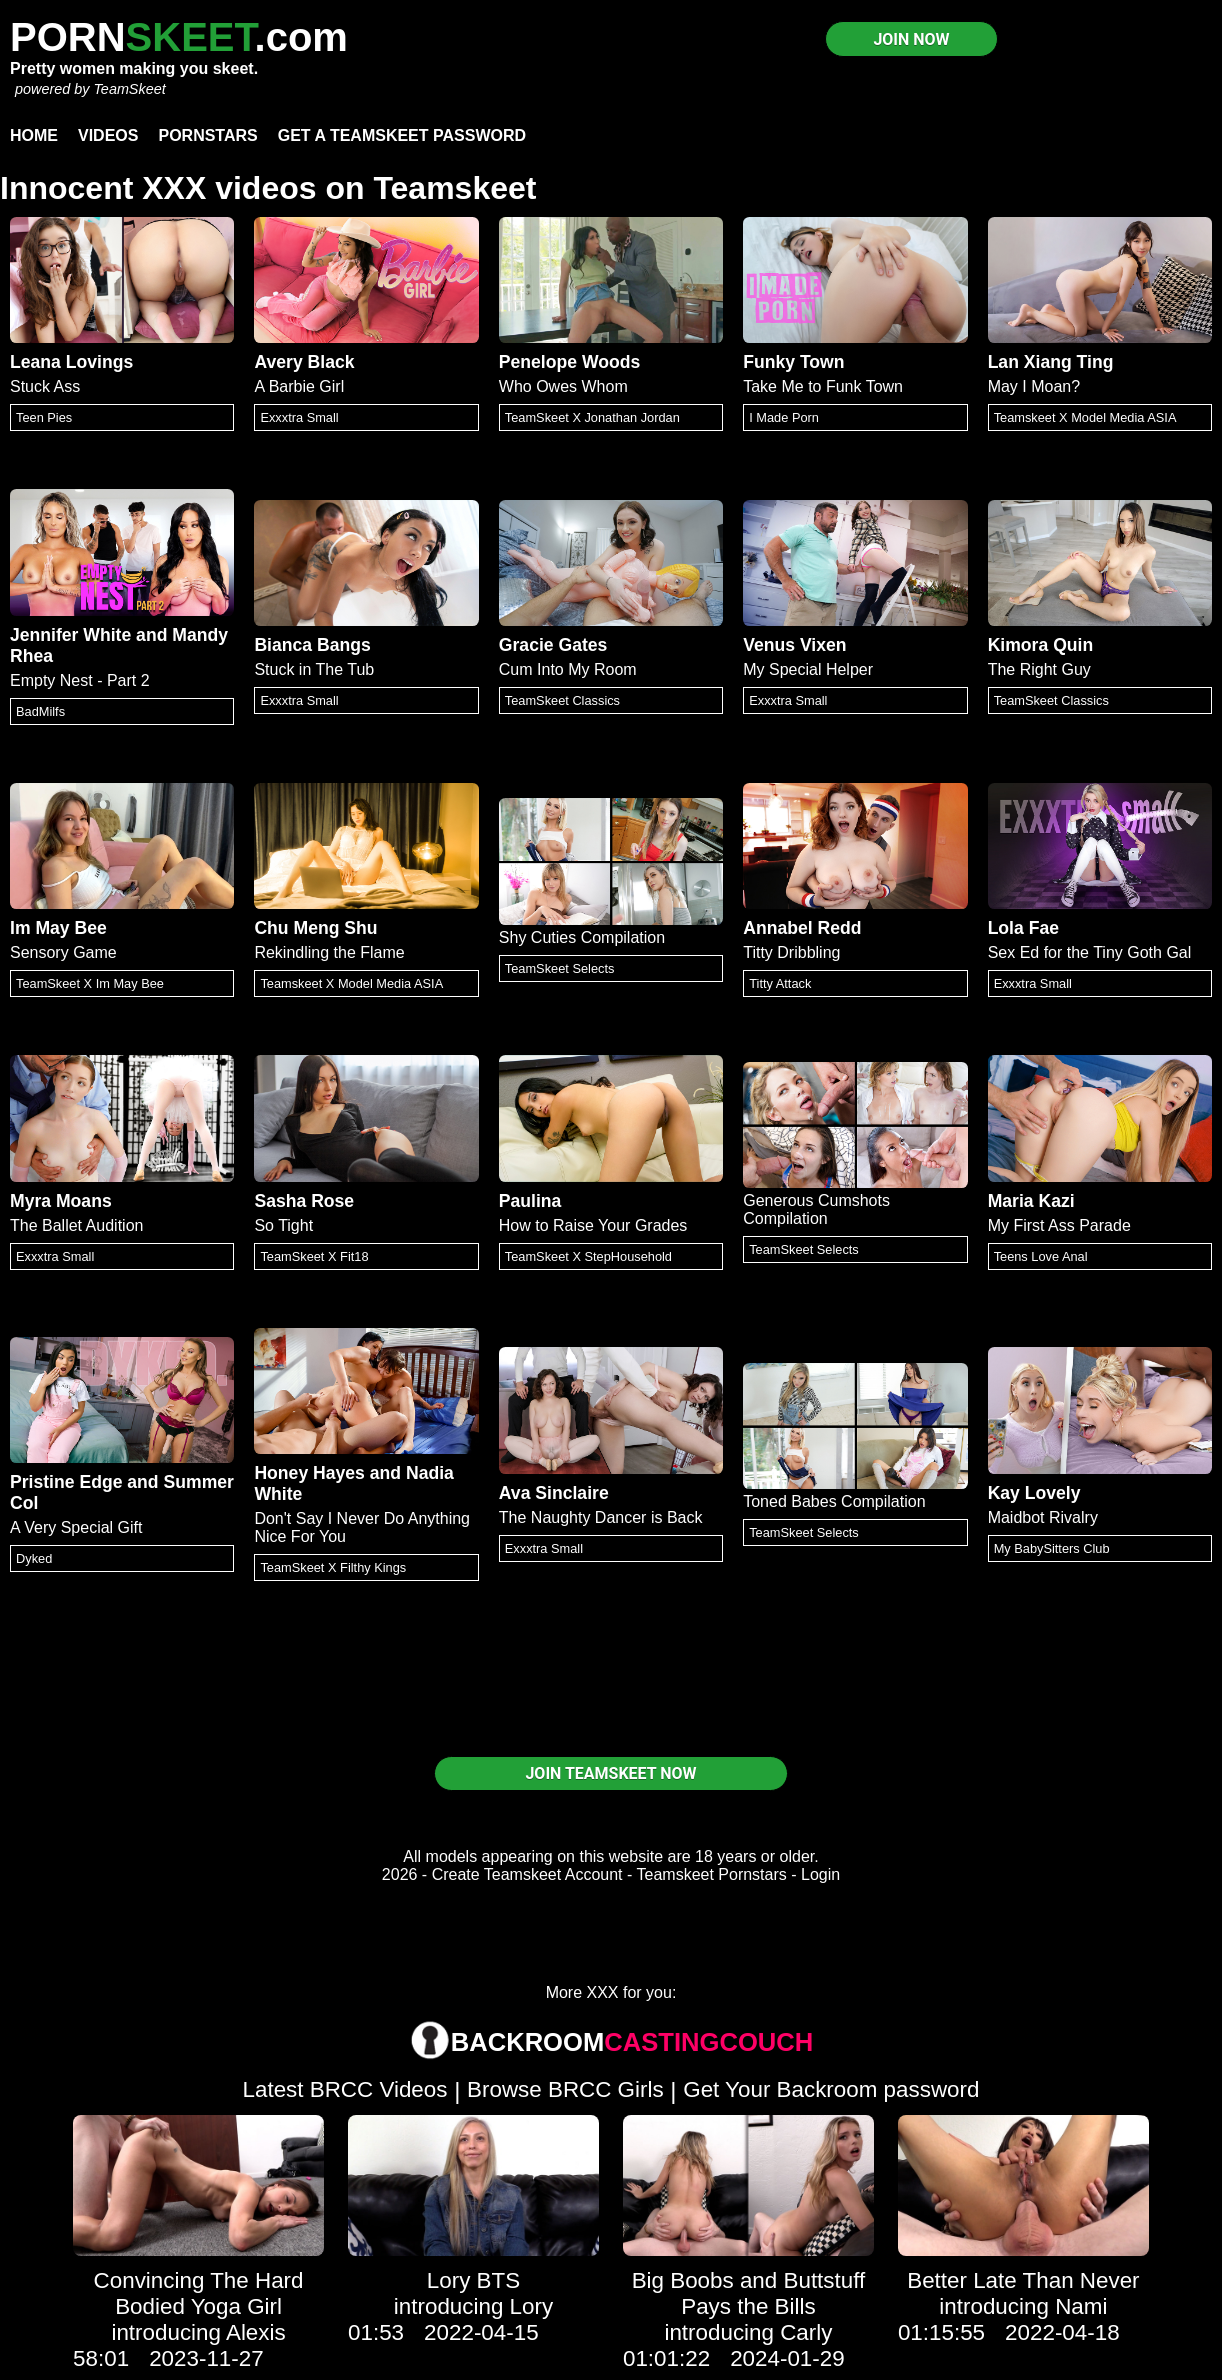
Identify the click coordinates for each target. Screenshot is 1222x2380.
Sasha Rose (304, 1201)
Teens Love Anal (1041, 1256)
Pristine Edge (66, 1482)
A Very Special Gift (76, 1527)
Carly (806, 2332)
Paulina (530, 1201)
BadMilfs (40, 711)
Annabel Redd (802, 928)
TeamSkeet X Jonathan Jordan (592, 417)
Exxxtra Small (299, 417)
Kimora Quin (1041, 645)
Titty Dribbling (791, 952)
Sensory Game (63, 952)
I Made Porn (784, 417)
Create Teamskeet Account (527, 1874)
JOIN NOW (911, 39)
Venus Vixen (794, 645)
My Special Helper (808, 669)
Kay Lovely (1034, 1493)
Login (820, 1874)
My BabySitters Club (1052, 1548)
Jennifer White (70, 635)
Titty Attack (780, 983)
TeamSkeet (129, 89)
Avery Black (304, 362)
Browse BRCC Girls (565, 2089)
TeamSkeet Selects (560, 968)
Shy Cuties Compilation (582, 937)
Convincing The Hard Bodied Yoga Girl (199, 2293)
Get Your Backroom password (831, 2089)
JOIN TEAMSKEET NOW (610, 1773)
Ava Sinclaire (554, 1493)
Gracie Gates (553, 645)
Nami (1081, 2306)
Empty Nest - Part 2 (80, 680)
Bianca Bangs (312, 645)
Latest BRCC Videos (345, 2089)
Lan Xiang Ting (1051, 362)
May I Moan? (1034, 386)
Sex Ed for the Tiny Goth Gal (1090, 952)
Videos (108, 135)
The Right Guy (1039, 669)
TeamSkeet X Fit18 (314, 1256)
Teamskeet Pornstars (712, 1874)
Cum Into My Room (568, 669)
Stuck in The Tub (314, 669)
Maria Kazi (1031, 1201)
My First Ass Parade (1059, 1225)
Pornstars (207, 135)
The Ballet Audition (76, 1225)
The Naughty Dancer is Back (601, 1517)
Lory (532, 2306)
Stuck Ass (45, 386)
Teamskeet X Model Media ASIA (1085, 417)
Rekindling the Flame (329, 952)
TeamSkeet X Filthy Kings (333, 1567)
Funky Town (793, 362)
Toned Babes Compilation (834, 1501)
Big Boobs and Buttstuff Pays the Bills (749, 2293)
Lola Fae (1023, 928)
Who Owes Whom (563, 386)
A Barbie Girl (299, 386)
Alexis (256, 2332)
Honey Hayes (309, 1473)
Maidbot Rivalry (1043, 1517)
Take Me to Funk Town (823, 386)
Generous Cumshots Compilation (816, 1209)
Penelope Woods (569, 362)
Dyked (34, 1558)
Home (34, 135)
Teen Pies (44, 417)
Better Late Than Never (1023, 2280)
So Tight (283, 1225)
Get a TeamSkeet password (402, 135)
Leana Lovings (71, 362)
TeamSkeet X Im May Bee (90, 983)
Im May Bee (58, 928)
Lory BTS (473, 2280)
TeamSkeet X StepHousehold (588, 1256)
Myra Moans (61, 1201)
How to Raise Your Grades (593, 1225)
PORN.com (179, 37)
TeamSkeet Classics (562, 700)
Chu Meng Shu (315, 928)
